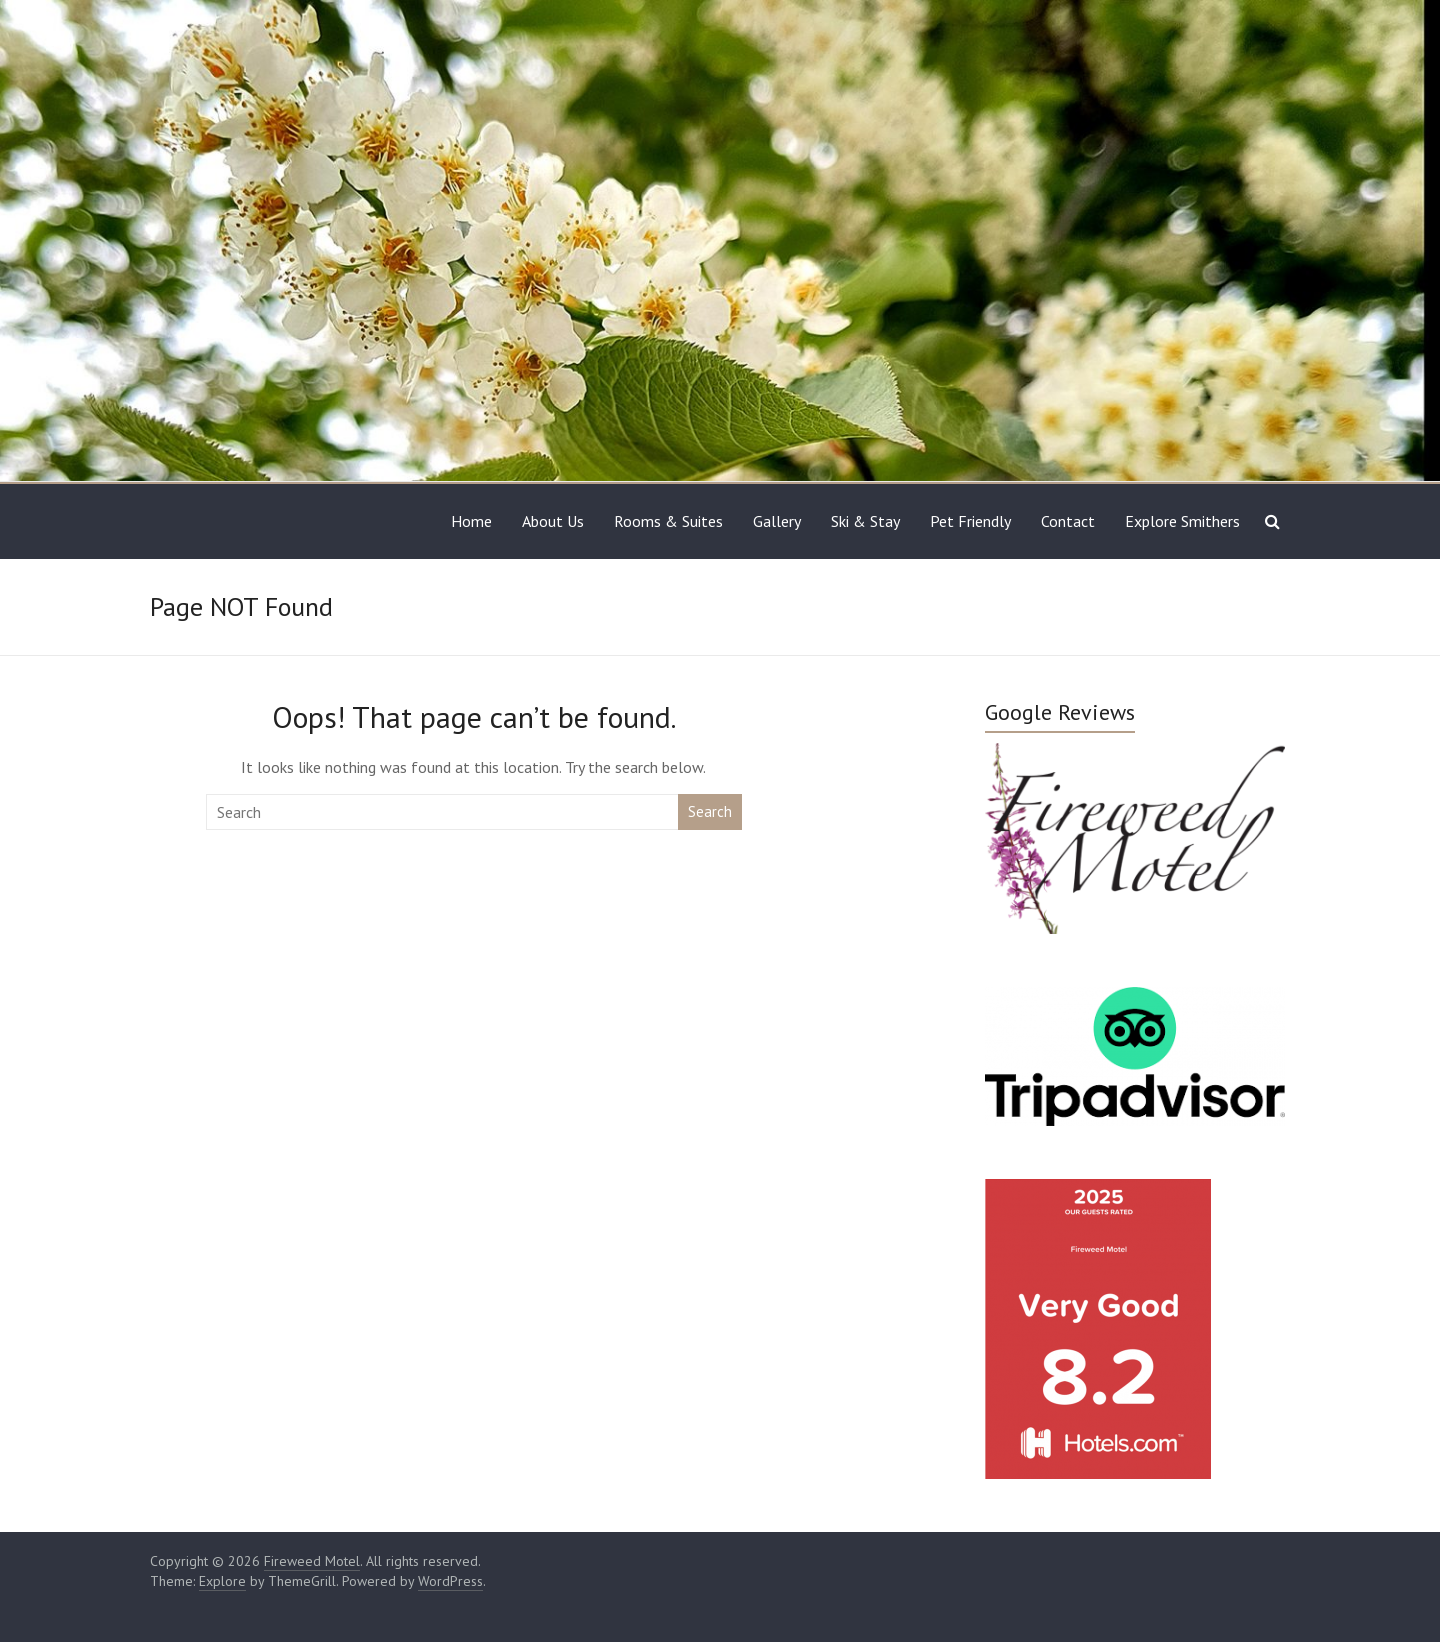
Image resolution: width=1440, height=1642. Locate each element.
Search (710, 811)
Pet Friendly (970, 521)
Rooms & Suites (668, 521)
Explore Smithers (1182, 521)
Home (471, 521)
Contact (1068, 521)
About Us (553, 521)
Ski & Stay (865, 521)
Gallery (777, 521)
